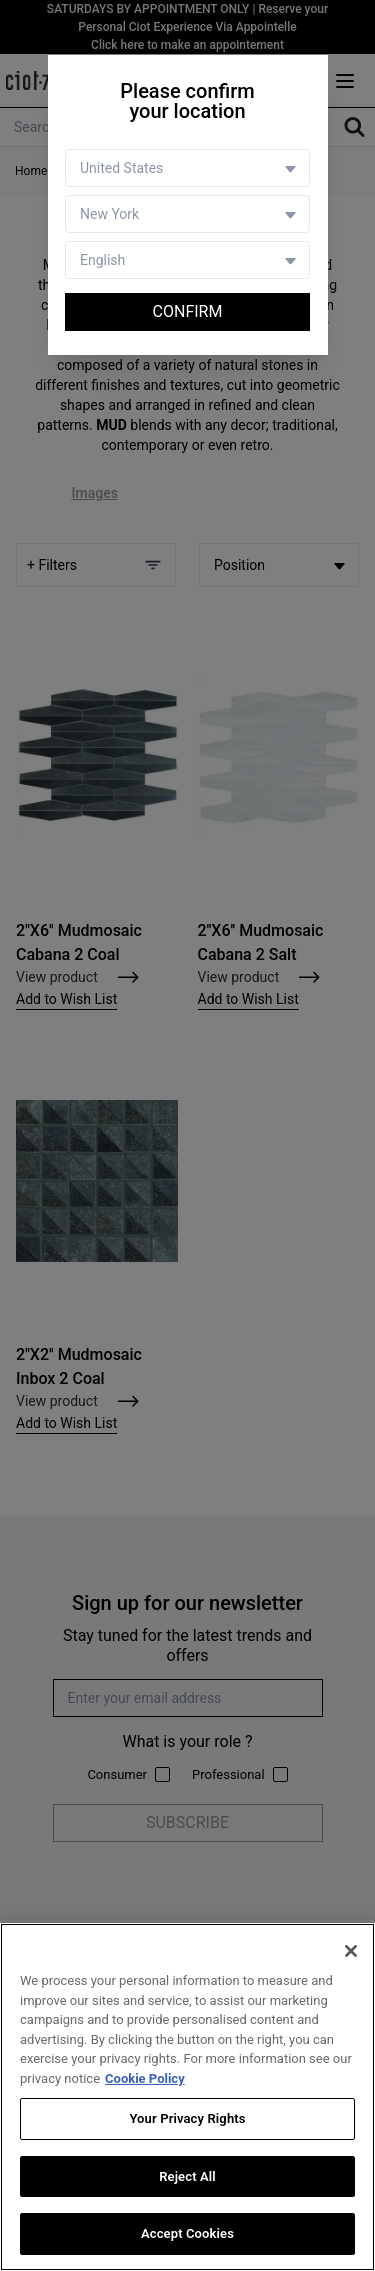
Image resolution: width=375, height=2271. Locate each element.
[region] (187, 2097)
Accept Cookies (187, 2233)
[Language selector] (187, 260)
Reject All (187, 2176)
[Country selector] (187, 168)
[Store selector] (187, 214)
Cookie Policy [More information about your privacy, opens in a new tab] (145, 2078)
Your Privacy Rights (187, 2118)
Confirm (188, 311)
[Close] (351, 1951)
